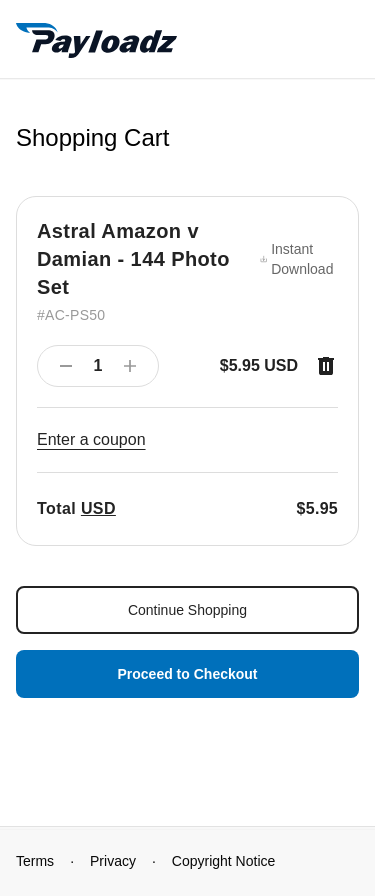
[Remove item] (326, 366)
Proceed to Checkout (187, 674)
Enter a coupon (91, 439)
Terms (35, 861)
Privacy (113, 861)
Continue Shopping (187, 610)
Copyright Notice (224, 861)
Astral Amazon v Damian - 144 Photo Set (133, 259)
